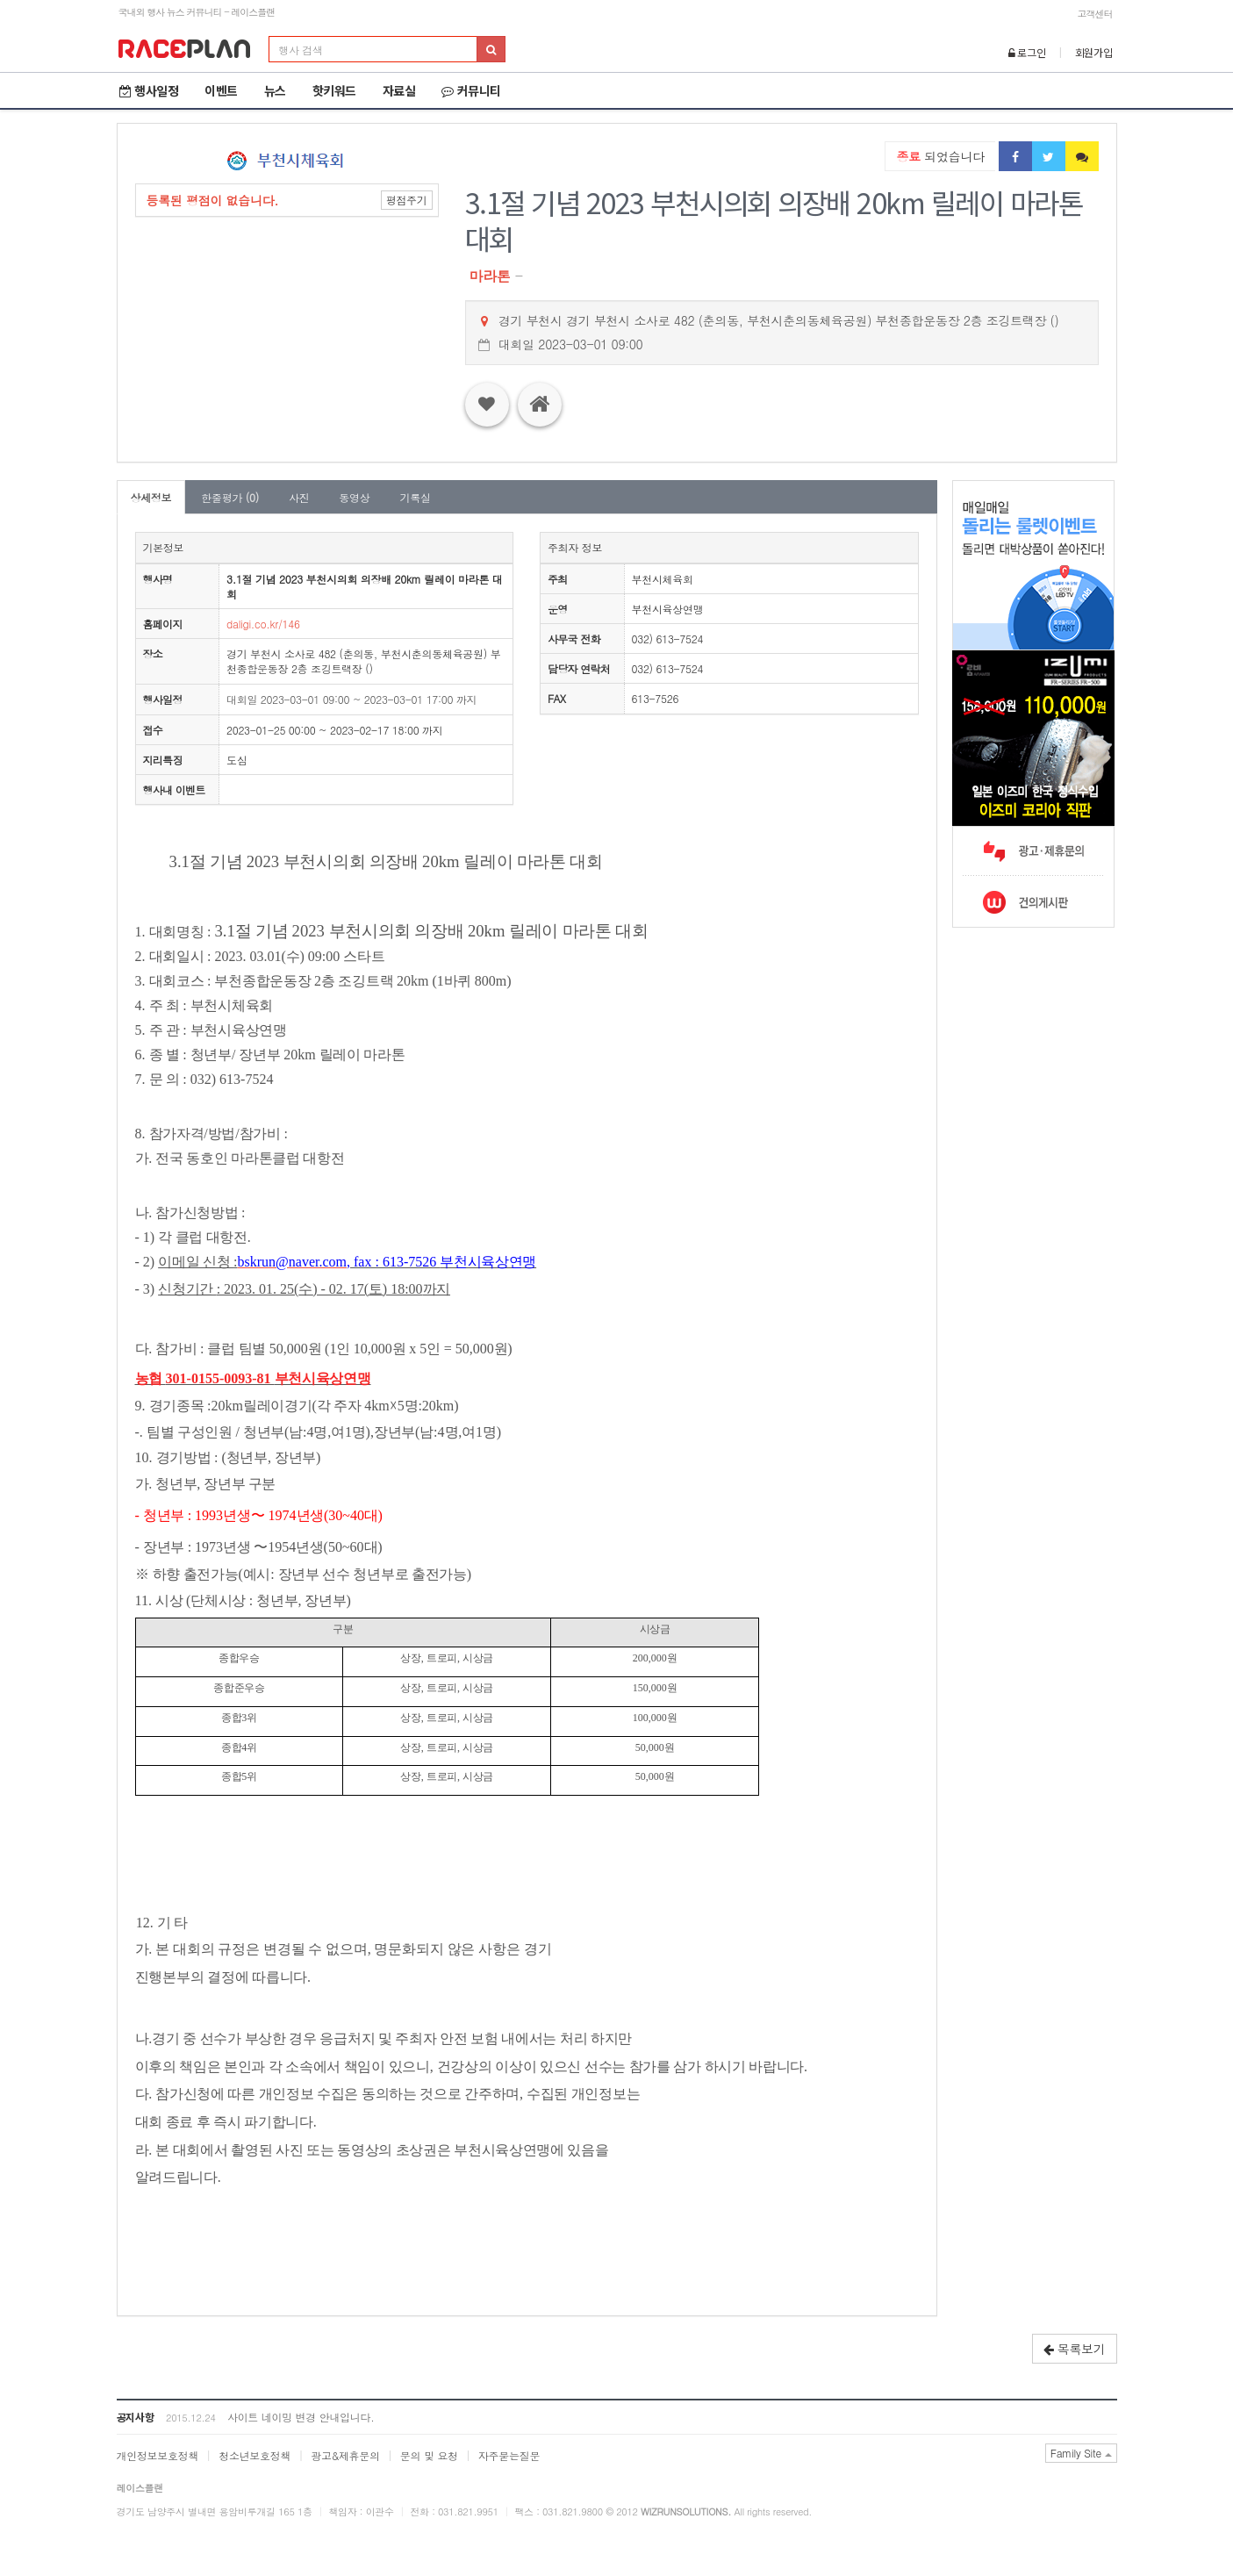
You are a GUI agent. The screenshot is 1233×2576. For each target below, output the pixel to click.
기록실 (414, 497)
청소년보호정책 (254, 2455)
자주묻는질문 (509, 2455)
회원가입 (1094, 52)
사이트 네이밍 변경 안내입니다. (300, 2416)
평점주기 (406, 199)
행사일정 (149, 90)
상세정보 (151, 497)
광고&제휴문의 (345, 2455)
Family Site (1081, 2452)
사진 (299, 497)
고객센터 (1095, 13)
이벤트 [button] (221, 90)
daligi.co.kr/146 (263, 623)
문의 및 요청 (429, 2455)
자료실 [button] (399, 90)
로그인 (1027, 52)
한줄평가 (230, 497)
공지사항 (135, 2416)
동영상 (354, 497)
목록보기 (1074, 2348)
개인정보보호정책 (158, 2455)
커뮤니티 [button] (471, 90)
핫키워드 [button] (334, 90)
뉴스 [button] (275, 90)
